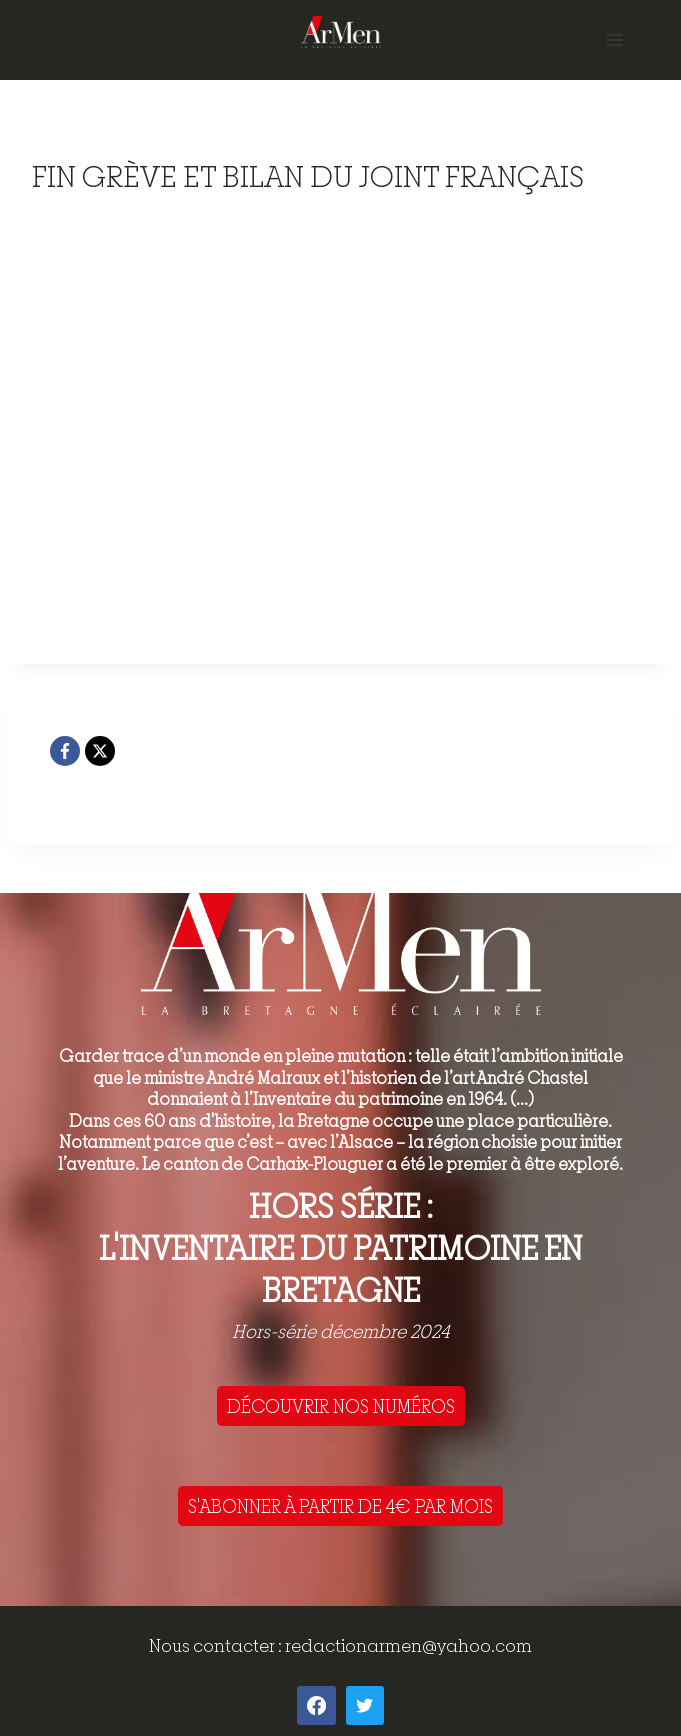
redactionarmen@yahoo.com (408, 1645)
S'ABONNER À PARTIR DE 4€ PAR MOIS (340, 1506)
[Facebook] (65, 751)
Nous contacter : (217, 1645)
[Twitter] (365, 1705)
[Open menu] (614, 39)
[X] (100, 751)
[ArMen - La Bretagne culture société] (341, 31)
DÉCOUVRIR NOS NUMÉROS (341, 1406)
